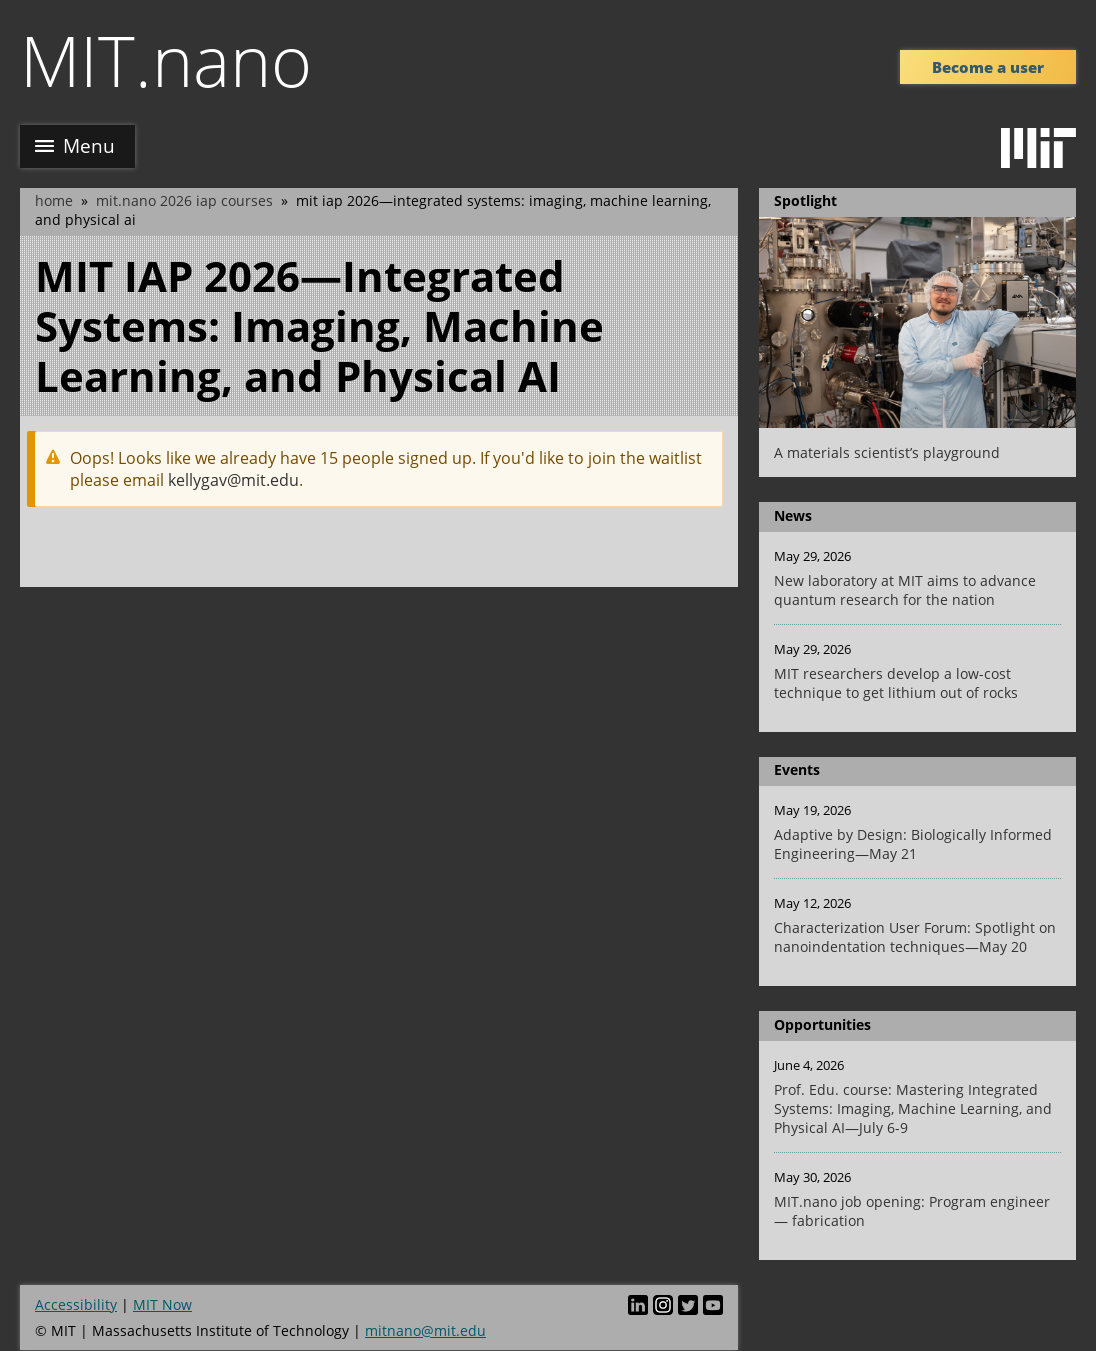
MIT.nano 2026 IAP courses (184, 200)
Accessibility (76, 1304)
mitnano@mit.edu (425, 1330)
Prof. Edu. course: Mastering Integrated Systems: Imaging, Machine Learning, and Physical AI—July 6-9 (913, 1108)
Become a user (988, 67)
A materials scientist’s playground (887, 452)
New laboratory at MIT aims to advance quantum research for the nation (905, 590)
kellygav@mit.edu (233, 480)
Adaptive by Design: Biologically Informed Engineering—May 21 (913, 844)
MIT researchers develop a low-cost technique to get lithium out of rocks (896, 683)
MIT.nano (166, 60)
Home (54, 200)
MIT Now (162, 1304)
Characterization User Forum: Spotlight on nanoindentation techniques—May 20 (915, 937)
